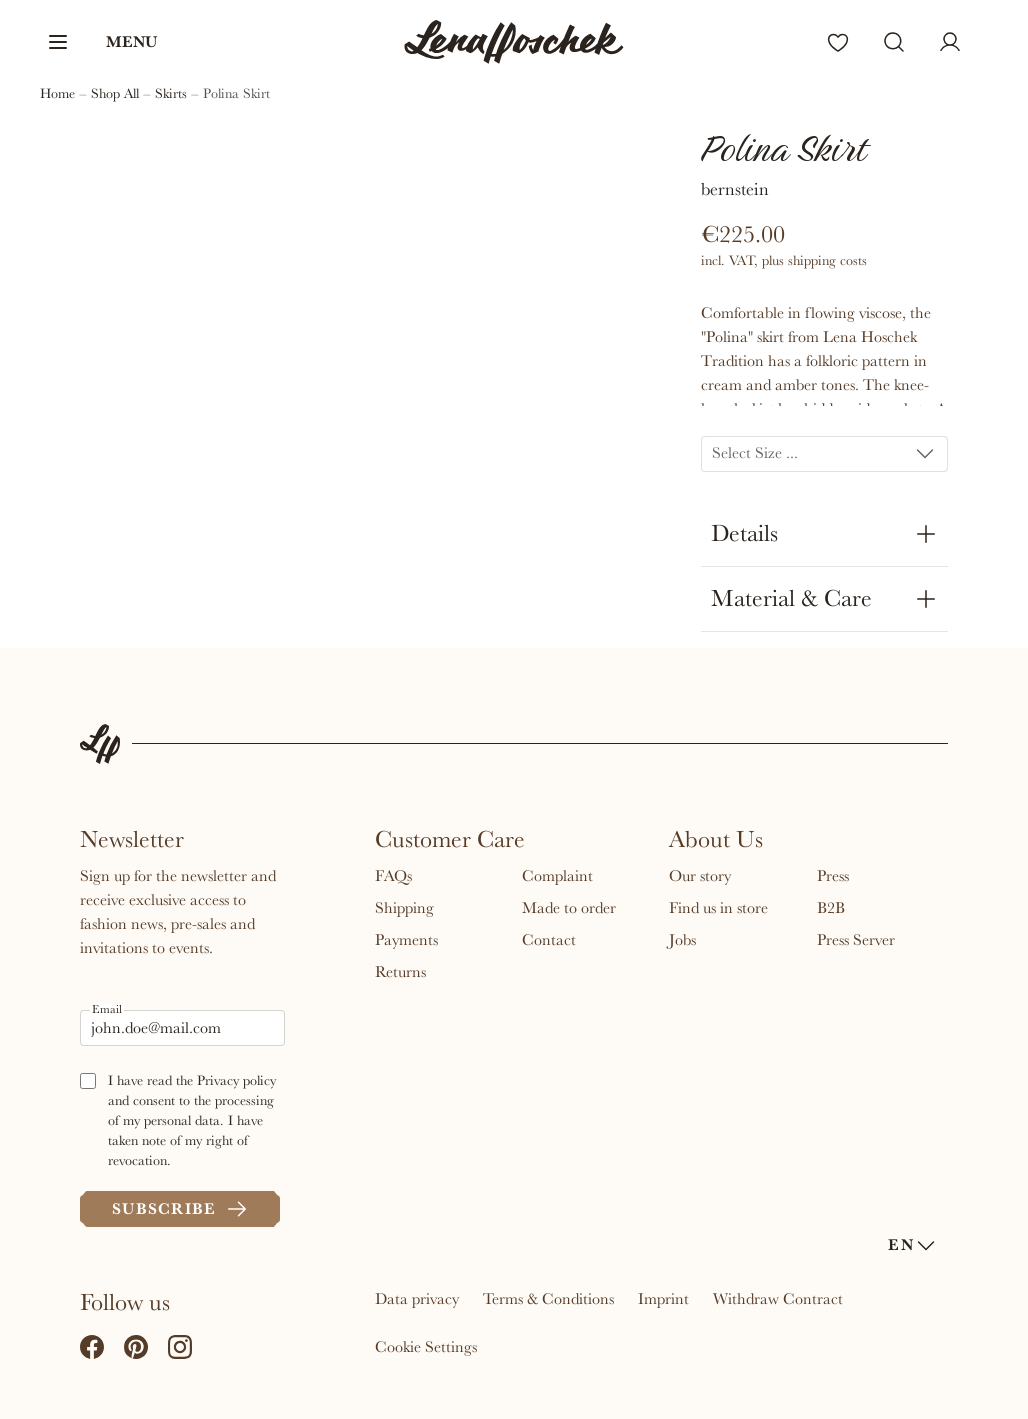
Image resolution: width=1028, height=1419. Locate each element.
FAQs (393, 876)
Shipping (404, 908)
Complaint (557, 876)
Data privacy (417, 1299)
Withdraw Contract (778, 1299)
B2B (831, 908)
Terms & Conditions (548, 1299)
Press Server (856, 940)
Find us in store (718, 908)
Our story (700, 876)
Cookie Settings (426, 1347)
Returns (400, 972)
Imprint (663, 1299)
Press (833, 876)
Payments (406, 940)
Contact (549, 940)
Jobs (682, 940)
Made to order (569, 908)
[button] (101, 42)
